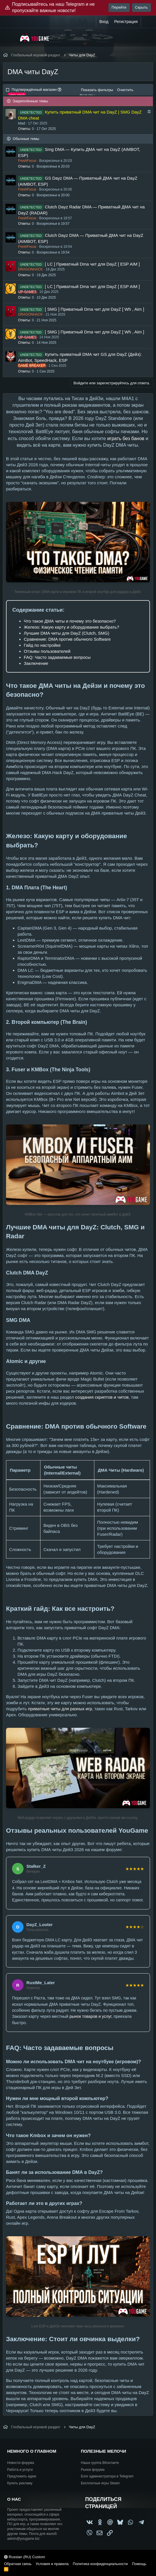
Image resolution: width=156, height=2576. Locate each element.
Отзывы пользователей (47, 651)
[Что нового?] (146, 22)
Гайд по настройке (42, 645)
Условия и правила (52, 2564)
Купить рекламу (19, 2483)
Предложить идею (21, 2476)
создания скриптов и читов (101, 1397)
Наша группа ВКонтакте (100, 2463)
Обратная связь (18, 2564)
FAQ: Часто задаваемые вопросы (57, 657)
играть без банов (126, 438)
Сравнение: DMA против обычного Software (67, 639)
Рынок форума (92, 2470)
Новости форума (20, 2463)
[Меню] (10, 37)
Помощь (139, 2564)
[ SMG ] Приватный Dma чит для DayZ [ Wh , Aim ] (94, 309)
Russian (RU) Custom (24, 2557)
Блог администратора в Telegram (107, 2476)
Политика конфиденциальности (100, 2564)
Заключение (36, 663)
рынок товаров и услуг (90, 2016)
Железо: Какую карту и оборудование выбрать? (71, 627)
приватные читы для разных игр (60, 1708)
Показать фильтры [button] (97, 90)
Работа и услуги (20, 2470)
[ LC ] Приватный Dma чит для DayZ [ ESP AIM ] (92, 264)
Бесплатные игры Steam (100, 2483)
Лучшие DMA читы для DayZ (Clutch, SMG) (66, 633)
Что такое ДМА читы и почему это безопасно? (70, 621)
